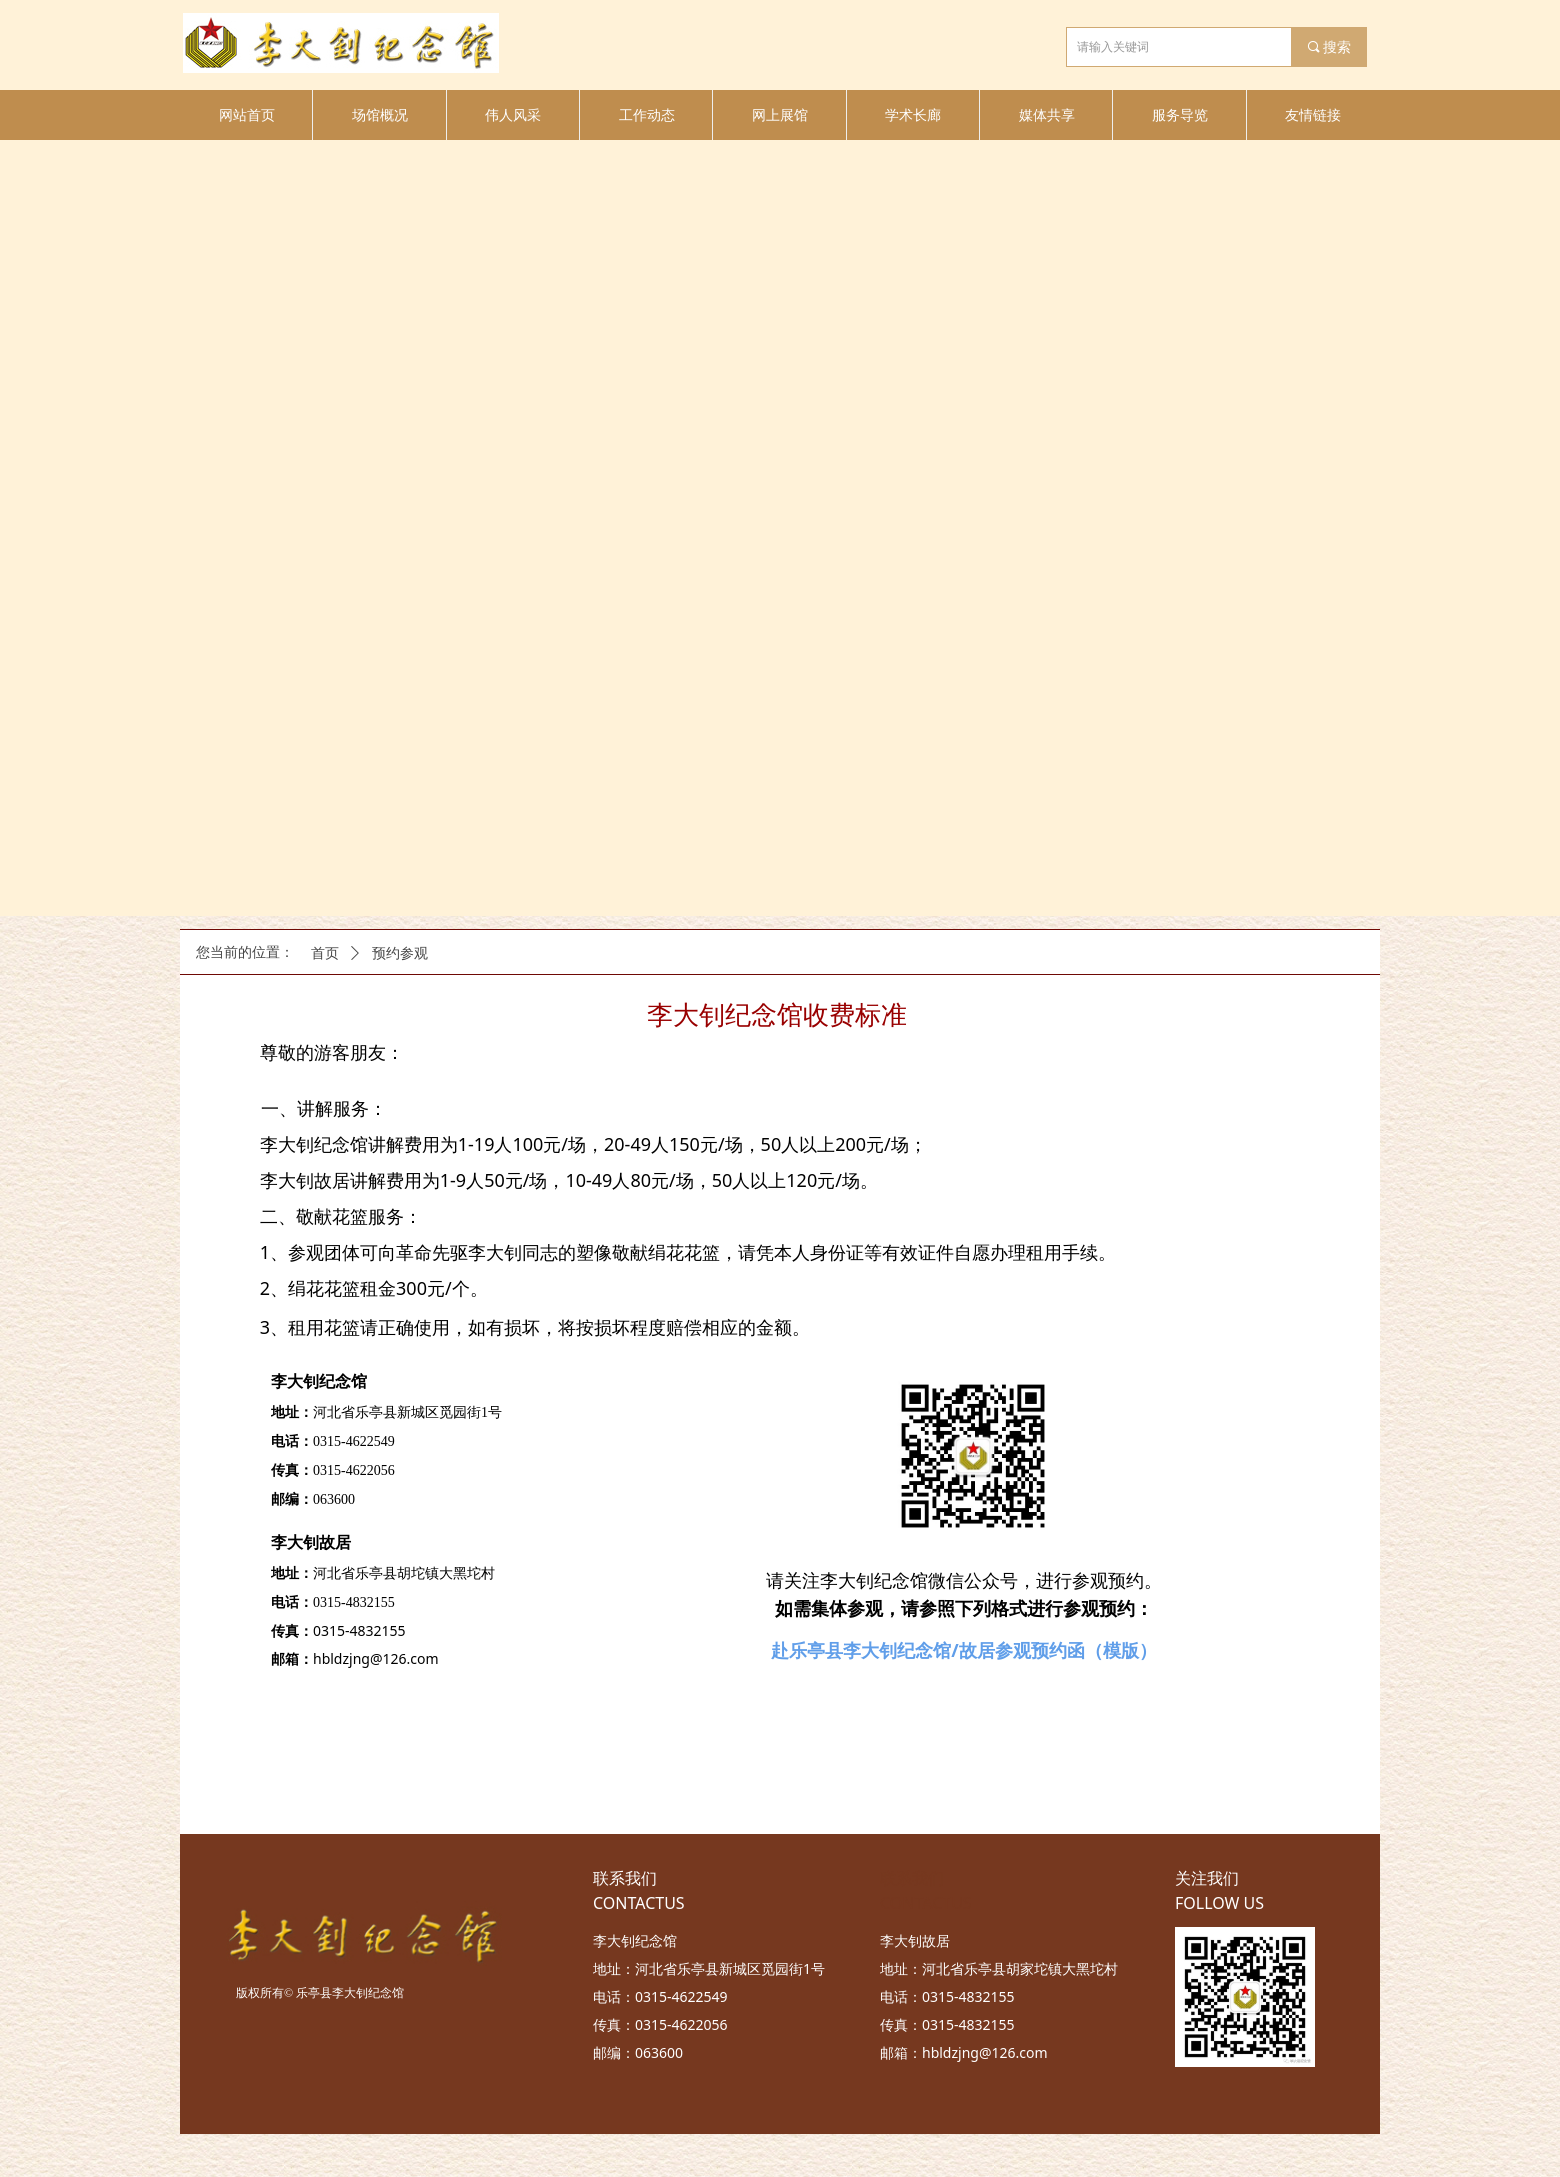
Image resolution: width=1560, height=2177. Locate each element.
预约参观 (400, 953)
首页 (325, 953)
